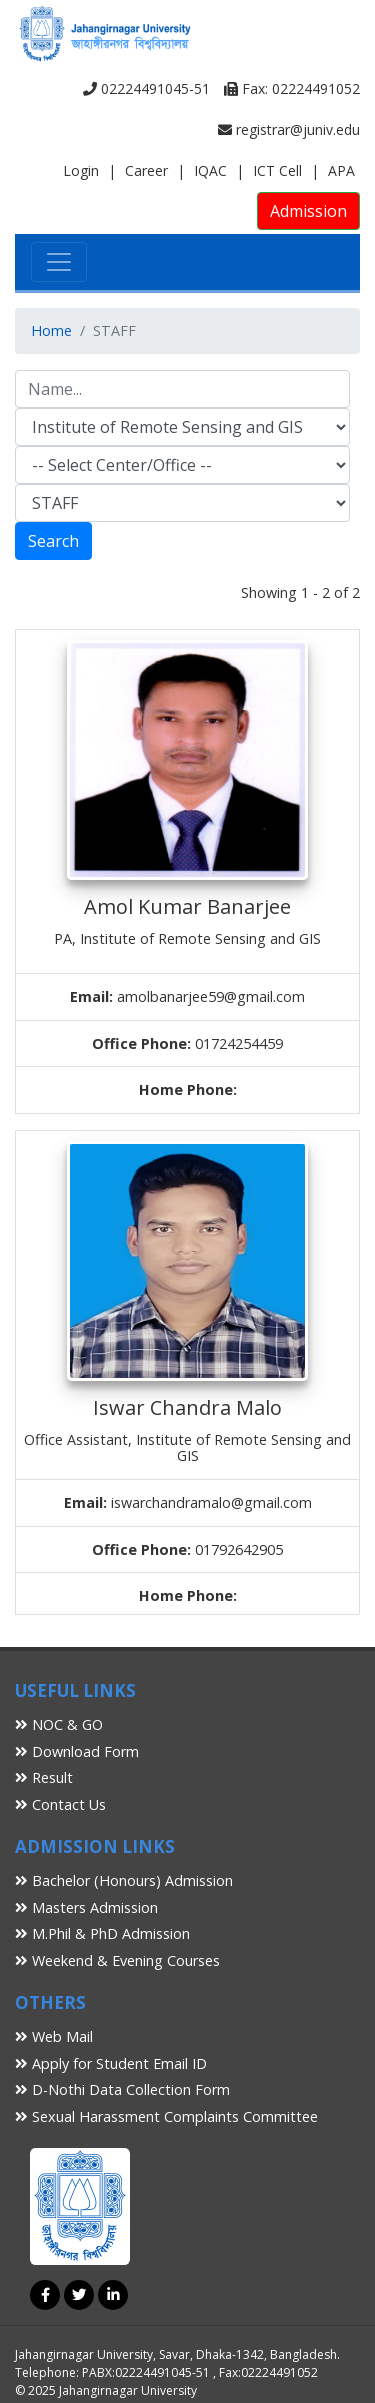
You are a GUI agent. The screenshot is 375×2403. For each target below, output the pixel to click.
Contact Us (60, 1804)
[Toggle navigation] (59, 262)
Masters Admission (86, 1907)
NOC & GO (59, 1724)
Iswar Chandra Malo (187, 1407)
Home (51, 330)
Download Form (77, 1751)
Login (81, 170)
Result (44, 1777)
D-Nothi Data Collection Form (122, 2089)
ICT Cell (277, 170)
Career (146, 170)
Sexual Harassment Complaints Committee (166, 2116)
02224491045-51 (146, 88)
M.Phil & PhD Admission (102, 1933)
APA (341, 170)
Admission (308, 211)
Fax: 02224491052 (292, 88)
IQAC (210, 170)
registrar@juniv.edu (289, 129)
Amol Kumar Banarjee (187, 906)
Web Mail (54, 2036)
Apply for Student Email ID (111, 2063)
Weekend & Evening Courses (117, 1960)
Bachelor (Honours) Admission (124, 1880)
